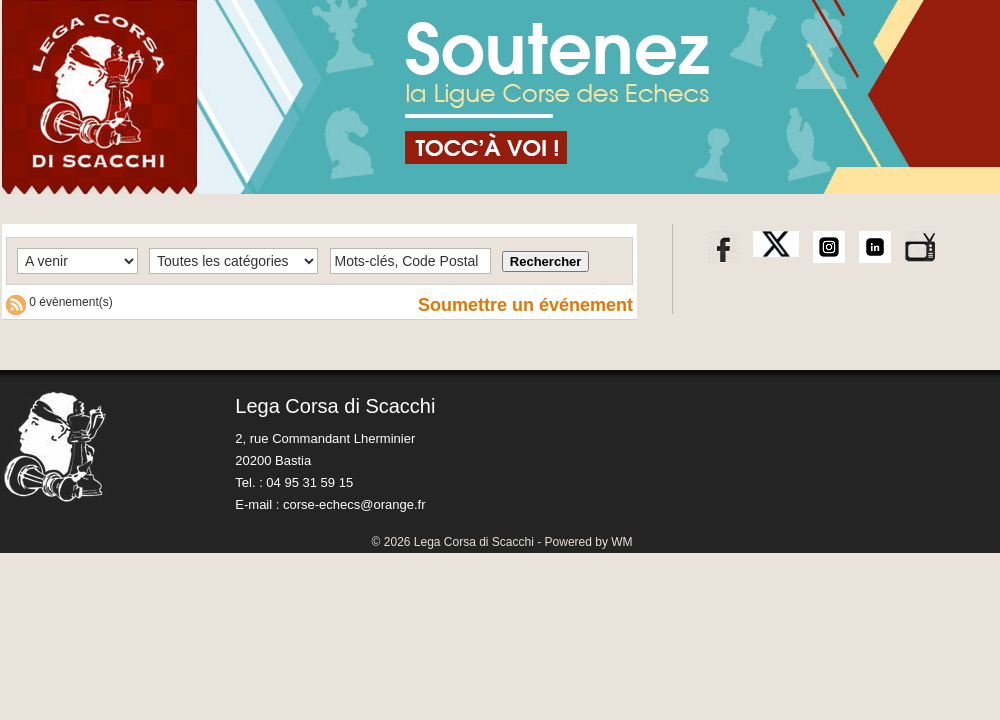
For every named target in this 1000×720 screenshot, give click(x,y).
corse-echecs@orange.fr (354, 504)
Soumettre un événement (525, 305)
